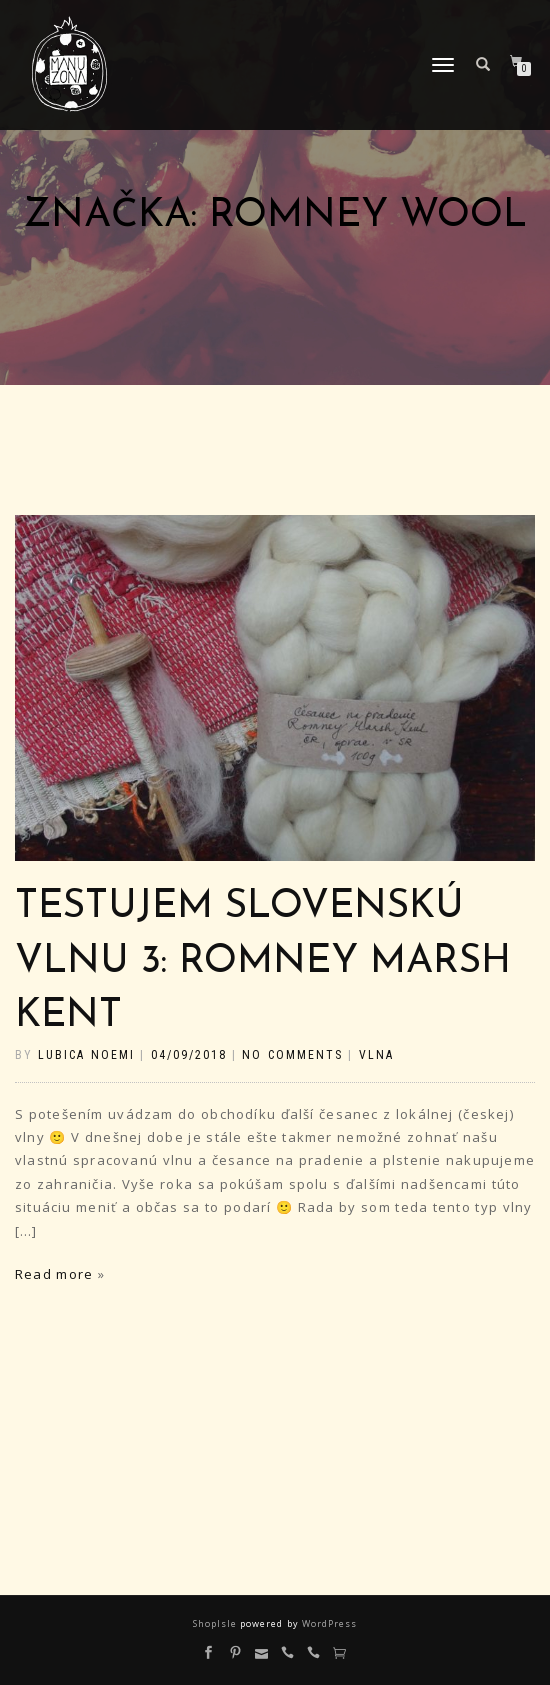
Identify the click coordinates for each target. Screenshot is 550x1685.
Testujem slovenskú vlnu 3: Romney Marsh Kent (263, 962)
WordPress (328, 1623)
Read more (54, 1274)
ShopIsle (216, 1623)
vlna (376, 1055)
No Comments (292, 1055)
